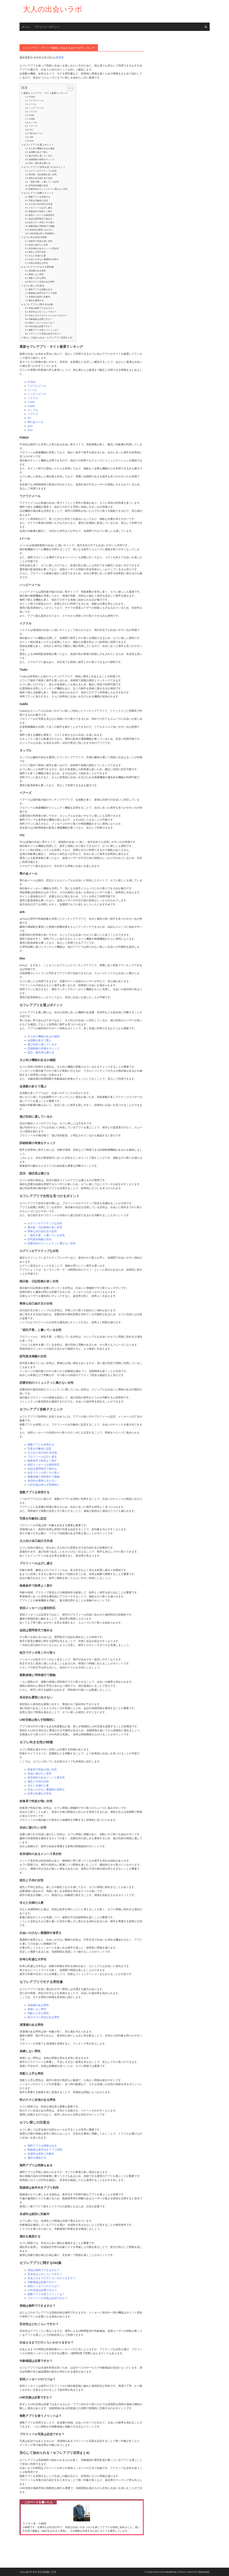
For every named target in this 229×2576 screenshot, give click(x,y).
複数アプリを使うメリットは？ (44, 330)
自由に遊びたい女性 (38, 244)
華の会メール (36, 133)
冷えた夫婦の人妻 (37, 255)
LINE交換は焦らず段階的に (42, 233)
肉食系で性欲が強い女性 (40, 241)
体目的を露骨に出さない (41, 229)
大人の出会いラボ (52, 9)
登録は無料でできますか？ (42, 308)
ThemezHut (203, 2571)
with (31, 137)
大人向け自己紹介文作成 (40, 204)
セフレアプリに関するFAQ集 (38, 304)
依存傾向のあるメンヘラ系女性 (44, 248)
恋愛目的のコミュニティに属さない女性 (48, 189)
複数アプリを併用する (39, 196)
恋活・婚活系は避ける (39, 163)
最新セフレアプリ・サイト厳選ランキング (45, 93)
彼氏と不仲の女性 (37, 252)
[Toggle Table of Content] (68, 88)
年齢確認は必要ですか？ (40, 319)
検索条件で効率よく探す (40, 211)
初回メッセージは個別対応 (42, 215)
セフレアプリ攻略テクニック (38, 192)
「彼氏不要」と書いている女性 (44, 181)
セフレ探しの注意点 (33, 285)
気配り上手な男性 (37, 278)
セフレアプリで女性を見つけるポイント (44, 167)
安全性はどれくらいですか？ (43, 311)
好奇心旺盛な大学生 (38, 263)
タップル (33, 122)
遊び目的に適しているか (40, 155)
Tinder (31, 115)
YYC (31, 129)
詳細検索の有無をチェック (42, 159)
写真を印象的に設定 (38, 200)
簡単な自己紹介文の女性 (40, 178)
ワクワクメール (36, 100)
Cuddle (32, 118)
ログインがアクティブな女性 (43, 170)
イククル (33, 111)
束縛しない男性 (36, 274)
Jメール (32, 104)
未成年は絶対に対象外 (39, 296)
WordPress (171, 2571)
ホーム (26, 26)
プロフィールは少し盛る (40, 207)
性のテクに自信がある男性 (42, 281)
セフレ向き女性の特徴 (35, 237)
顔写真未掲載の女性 (38, 185)
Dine (32, 140)
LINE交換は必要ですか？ (40, 326)
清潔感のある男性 (37, 270)
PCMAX (32, 96)
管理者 (60, 57)
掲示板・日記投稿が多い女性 (43, 174)
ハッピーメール (36, 107)
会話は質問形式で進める (40, 218)
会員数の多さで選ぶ (38, 152)
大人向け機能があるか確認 (42, 148)
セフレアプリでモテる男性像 (38, 266)
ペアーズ (33, 126)
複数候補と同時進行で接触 (42, 226)
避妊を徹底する (36, 300)
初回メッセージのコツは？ (42, 322)
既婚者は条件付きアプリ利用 (43, 293)
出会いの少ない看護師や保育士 (44, 259)
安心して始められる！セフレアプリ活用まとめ (47, 337)
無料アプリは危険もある (40, 289)
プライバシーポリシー (47, 26)
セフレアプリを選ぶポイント (38, 144)
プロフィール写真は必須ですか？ (45, 333)
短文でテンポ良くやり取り (42, 222)
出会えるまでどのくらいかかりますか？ (48, 315)
